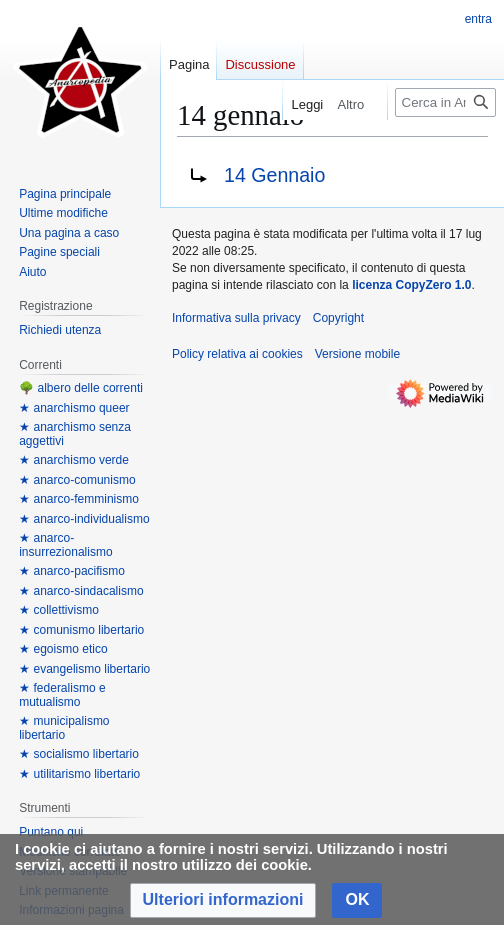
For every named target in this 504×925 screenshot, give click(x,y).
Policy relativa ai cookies (237, 354)
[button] (223, 900)
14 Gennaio (274, 175)
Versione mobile (357, 354)
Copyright (338, 318)
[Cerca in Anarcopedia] (445, 102)
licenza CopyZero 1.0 (411, 285)
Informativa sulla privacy (236, 318)
